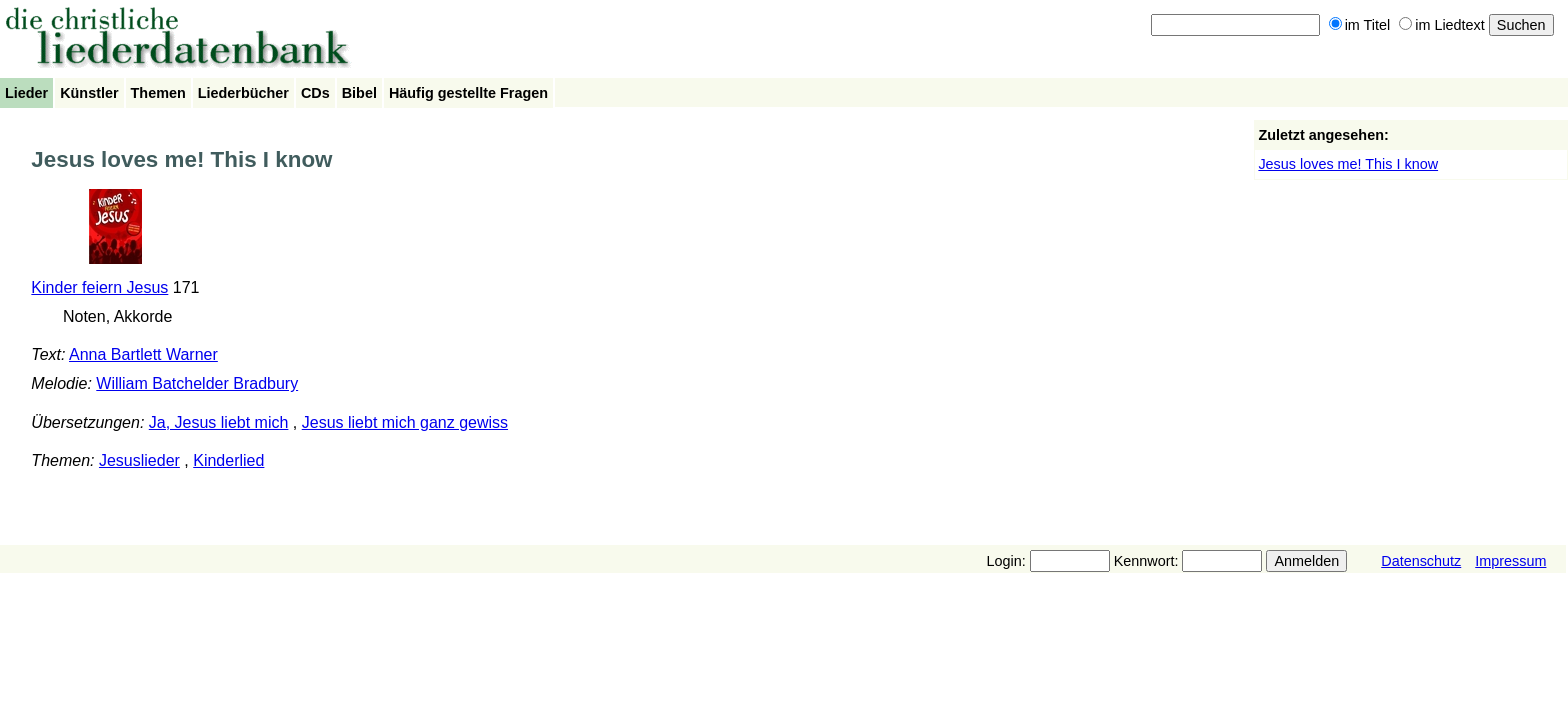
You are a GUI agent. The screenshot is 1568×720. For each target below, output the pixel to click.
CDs (315, 93)
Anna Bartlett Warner (143, 354)
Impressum (1510, 561)
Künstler (89, 93)
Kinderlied (228, 460)
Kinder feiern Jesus (99, 287)
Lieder (26, 93)
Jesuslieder (139, 460)
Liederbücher (243, 93)
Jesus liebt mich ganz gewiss (405, 422)
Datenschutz (1421, 561)
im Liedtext (1442, 25)
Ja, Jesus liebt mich (219, 422)
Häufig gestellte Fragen (468, 93)
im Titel (1360, 25)
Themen (158, 93)
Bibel (359, 93)
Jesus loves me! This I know (1348, 164)
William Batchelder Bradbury (197, 383)
